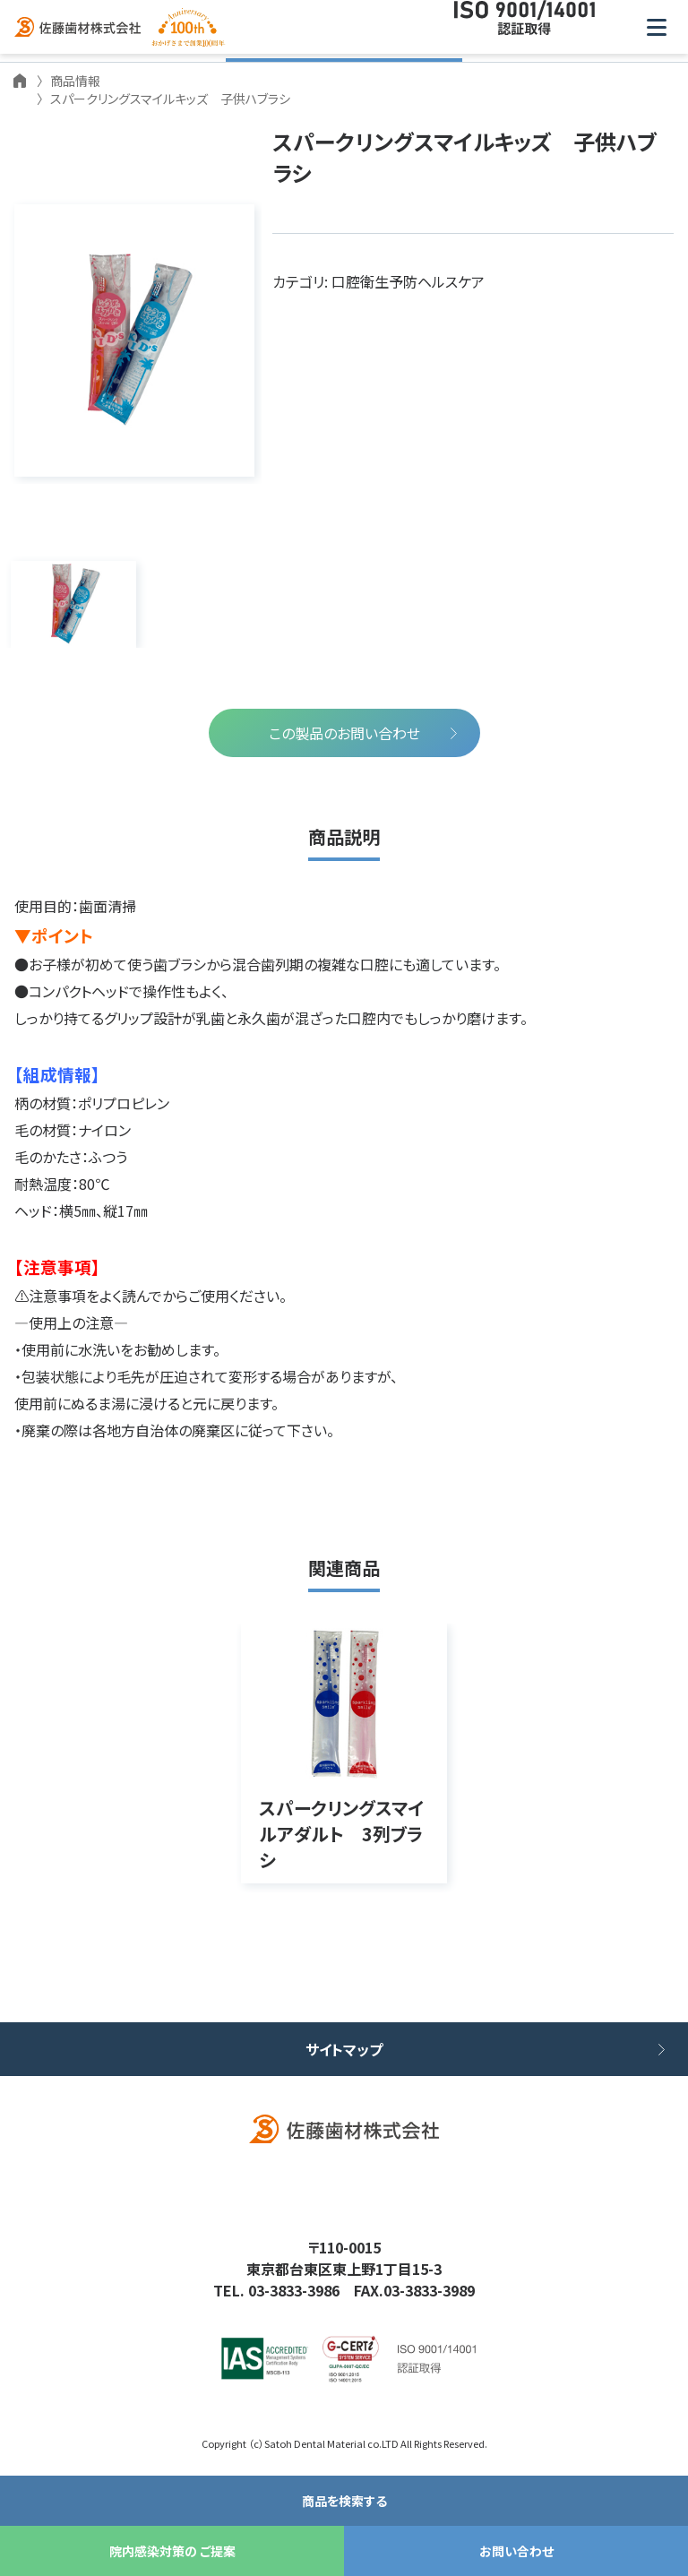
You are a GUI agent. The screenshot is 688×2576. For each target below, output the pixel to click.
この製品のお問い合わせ (344, 733)
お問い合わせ (516, 2551)
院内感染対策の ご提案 (172, 2551)
